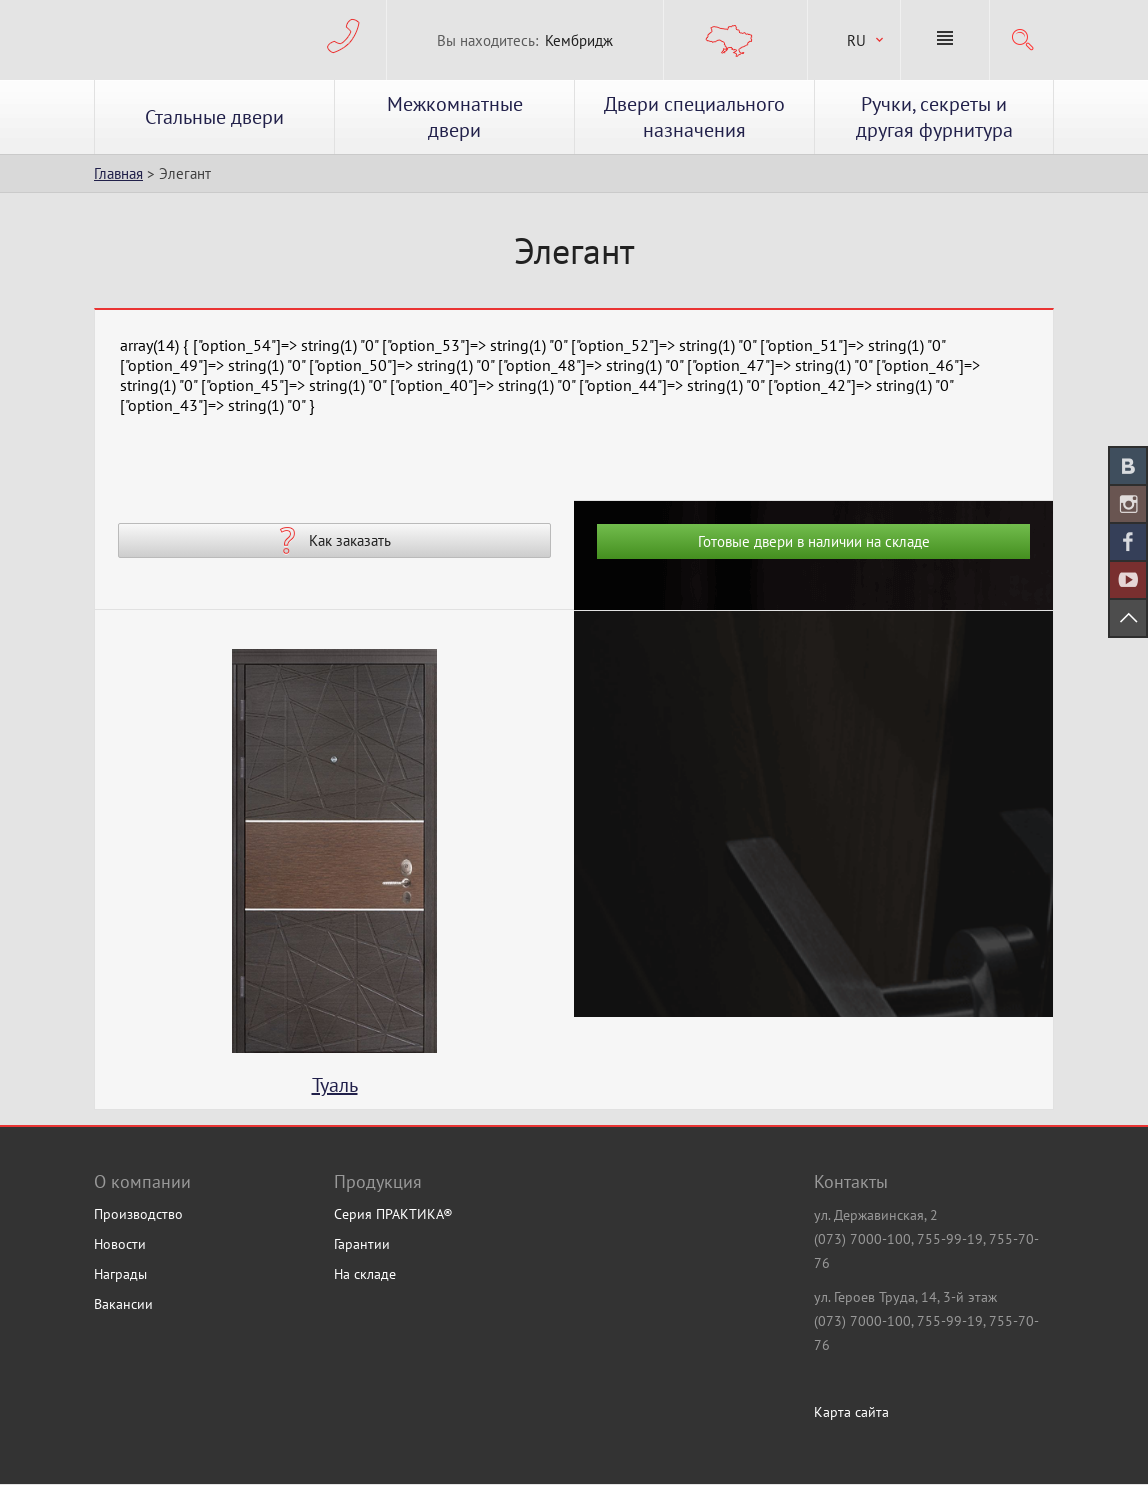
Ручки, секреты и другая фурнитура (934, 117)
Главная (118, 173)
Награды (120, 1274)
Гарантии (362, 1244)
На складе (365, 1274)
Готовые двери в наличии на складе (814, 541)
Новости (120, 1244)
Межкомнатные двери (455, 117)
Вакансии (123, 1304)
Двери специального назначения (694, 117)
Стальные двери (214, 117)
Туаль (335, 1085)
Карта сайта (851, 1412)
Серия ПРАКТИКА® (393, 1214)
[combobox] (853, 40)
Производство (138, 1214)
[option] (334, 879)
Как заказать (350, 540)
